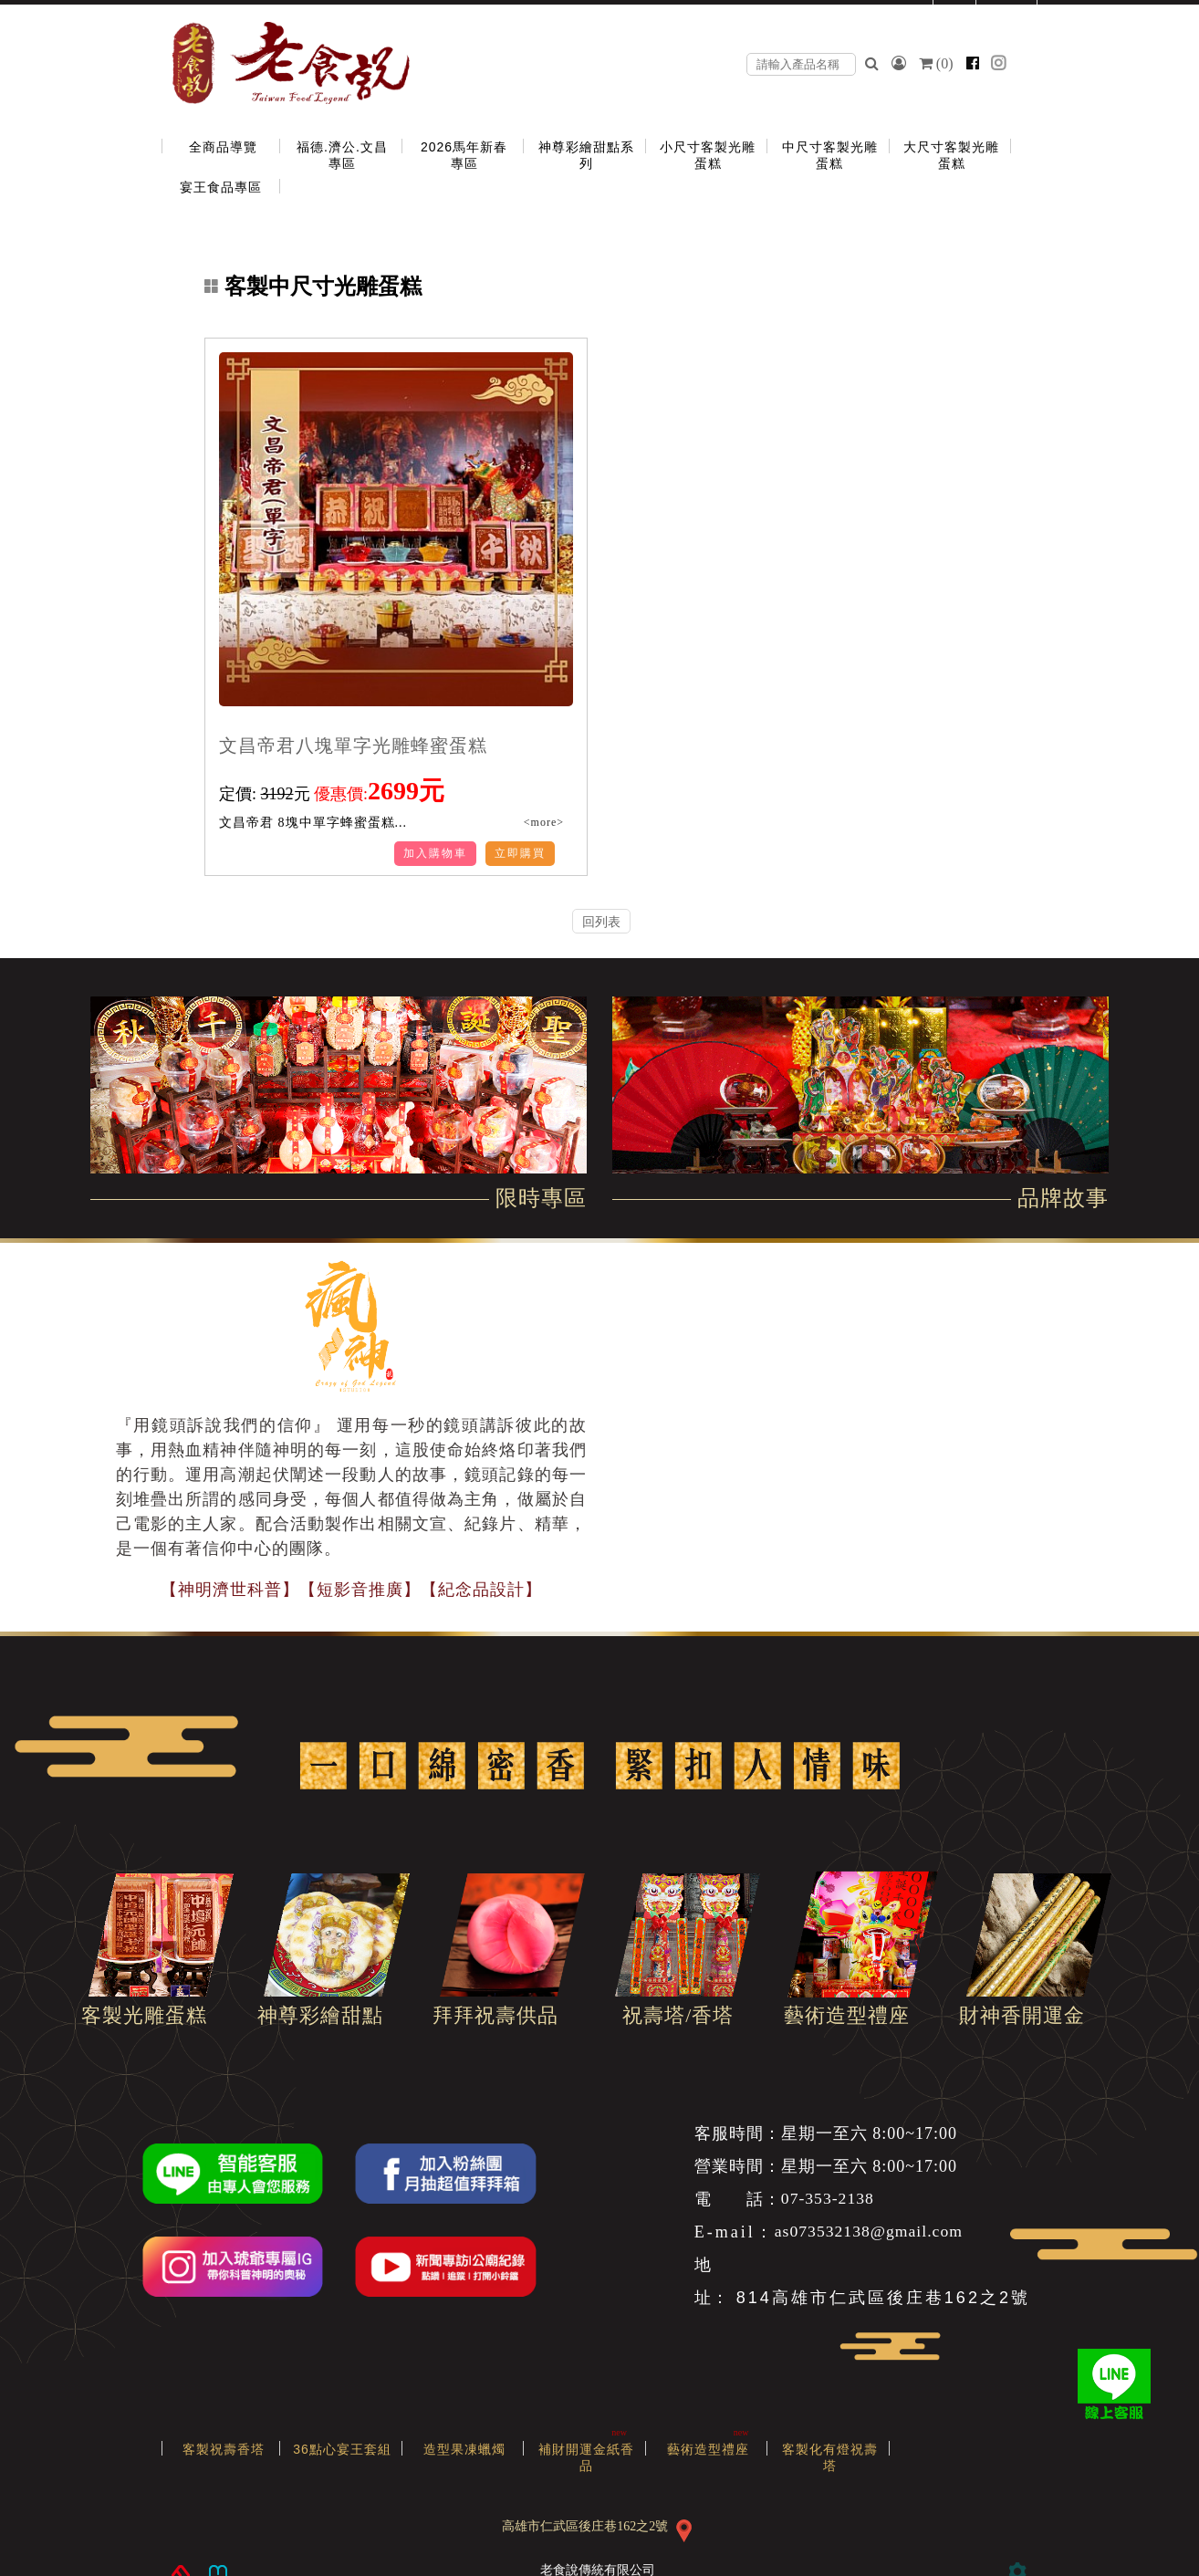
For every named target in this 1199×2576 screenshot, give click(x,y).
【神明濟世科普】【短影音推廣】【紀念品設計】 (351, 1589)
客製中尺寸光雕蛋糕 (313, 286)
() (938, 63)
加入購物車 (435, 853)
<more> (542, 822)
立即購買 (520, 853)
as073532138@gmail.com (870, 2232)
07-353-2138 (828, 2199)
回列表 (601, 922)
